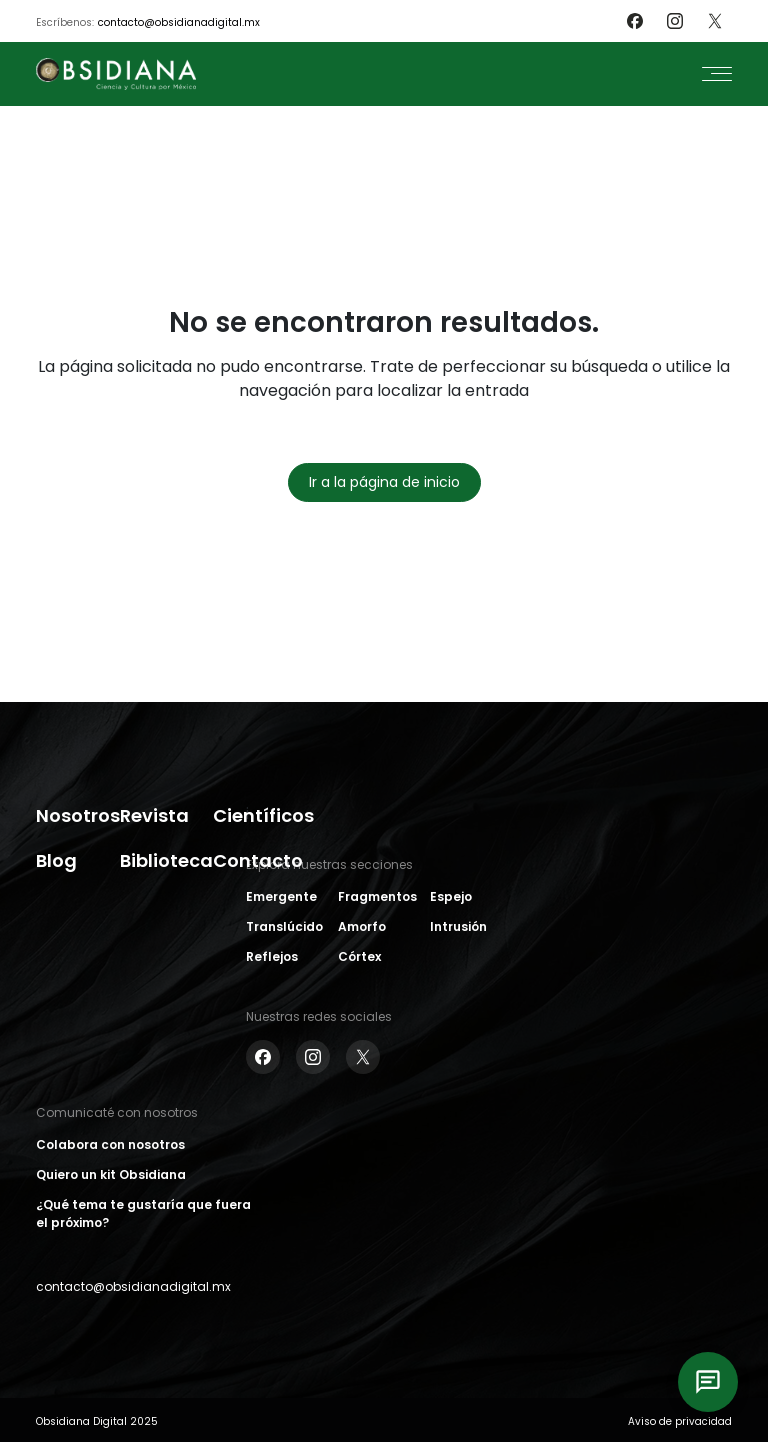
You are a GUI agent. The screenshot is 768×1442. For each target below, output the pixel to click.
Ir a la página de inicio (384, 482)
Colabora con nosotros (110, 1144)
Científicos (263, 815)
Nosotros (78, 815)
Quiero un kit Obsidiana (111, 1174)
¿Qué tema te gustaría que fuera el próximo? (143, 1213)
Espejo (451, 896)
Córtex (359, 956)
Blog (56, 860)
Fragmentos (377, 896)
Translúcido (284, 926)
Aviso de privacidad (680, 1421)
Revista (154, 815)
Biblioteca (166, 860)
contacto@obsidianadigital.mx (179, 22)
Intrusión (458, 926)
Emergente (281, 896)
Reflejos (272, 956)
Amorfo (362, 926)
